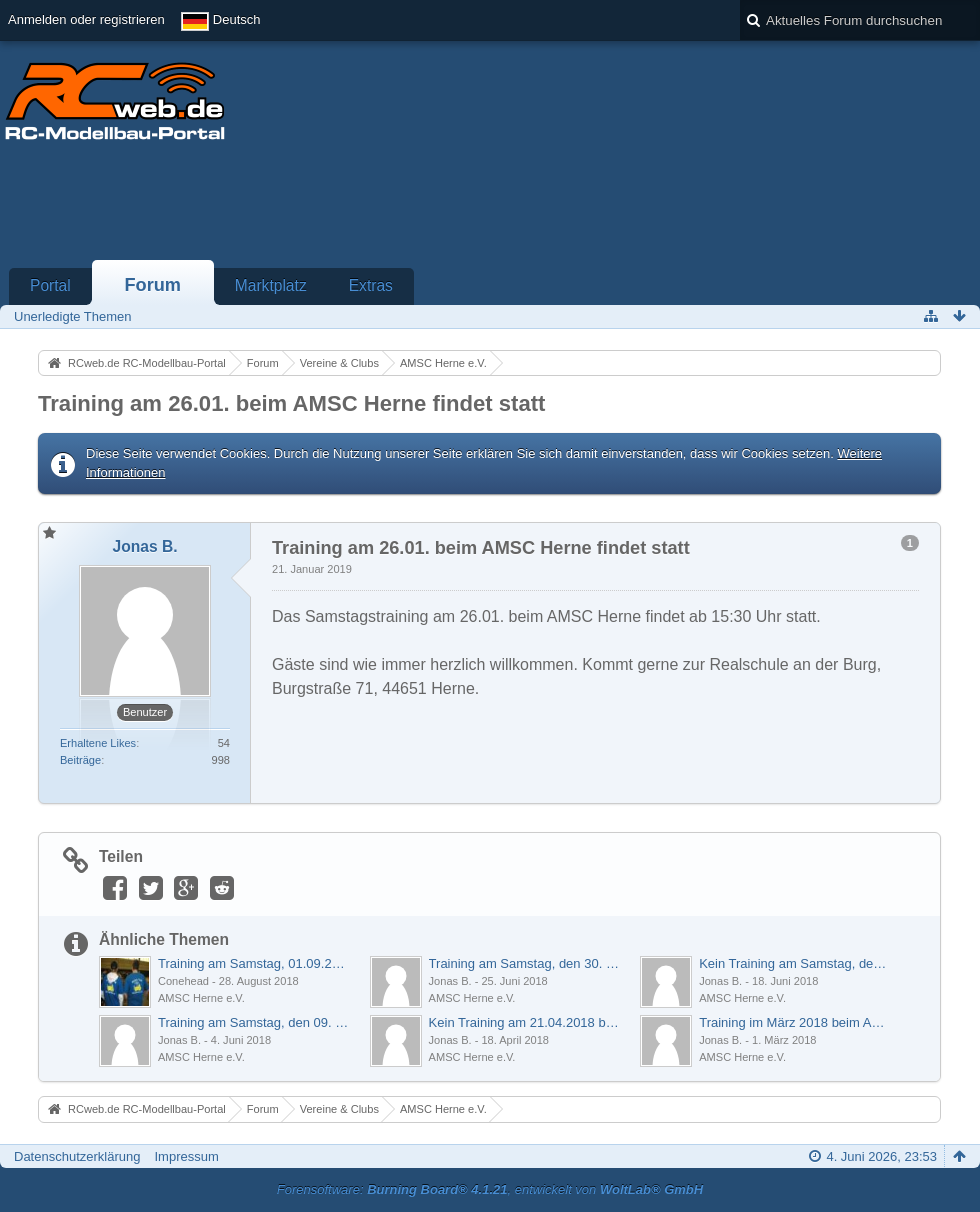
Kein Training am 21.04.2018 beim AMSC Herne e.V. (524, 1022)
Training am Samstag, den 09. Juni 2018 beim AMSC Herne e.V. (253, 1022)
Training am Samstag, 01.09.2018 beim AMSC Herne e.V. (253, 963)
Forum (152, 285)
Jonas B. (450, 981)
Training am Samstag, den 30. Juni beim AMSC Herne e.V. (524, 963)
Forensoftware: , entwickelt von (490, 1189)
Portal (50, 285)
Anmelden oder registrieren (86, 19)
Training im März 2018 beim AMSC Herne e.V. (794, 1022)
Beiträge (80, 760)
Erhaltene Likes (98, 743)
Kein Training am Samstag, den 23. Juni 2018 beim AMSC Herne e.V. (794, 963)
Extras (371, 285)
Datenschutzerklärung (77, 1156)
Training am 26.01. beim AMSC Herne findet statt (291, 403)
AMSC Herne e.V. (201, 998)
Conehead (183, 981)
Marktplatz (271, 285)
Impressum (186, 1156)
